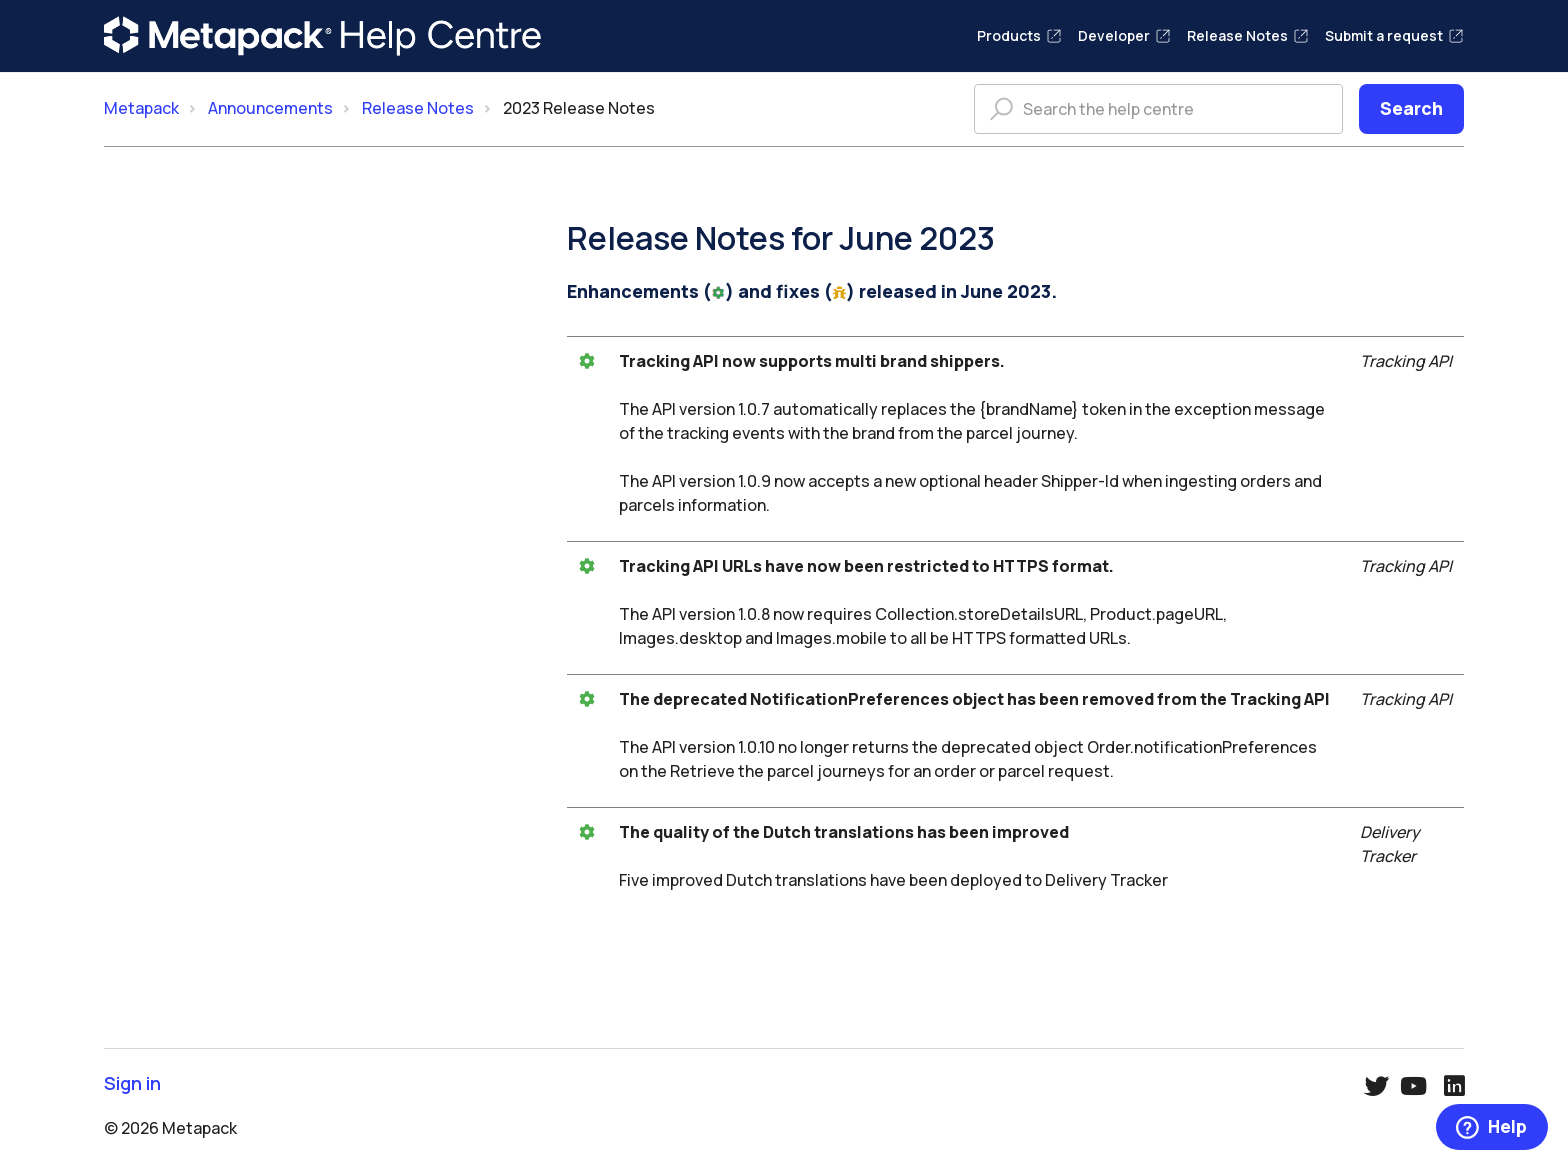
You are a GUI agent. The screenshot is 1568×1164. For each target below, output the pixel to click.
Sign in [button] (132, 1083)
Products (1019, 35)
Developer (1124, 35)
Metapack (141, 108)
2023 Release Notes (579, 108)
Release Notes (1248, 35)
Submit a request (1394, 35)
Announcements (270, 108)
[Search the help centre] (1158, 109)
